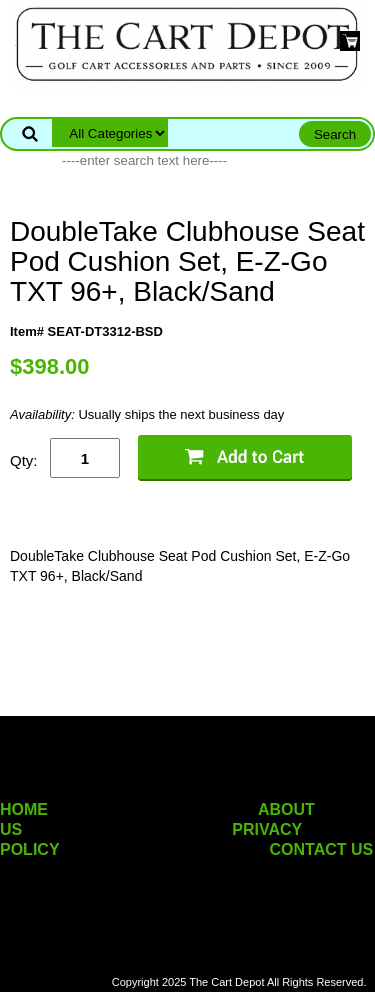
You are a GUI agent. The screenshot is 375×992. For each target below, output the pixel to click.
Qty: (24, 460)
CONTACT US (322, 849)
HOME (24, 809)
